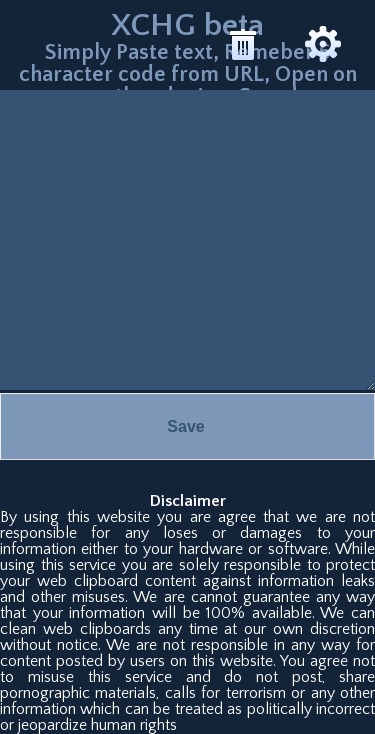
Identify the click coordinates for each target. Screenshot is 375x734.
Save (185, 426)
